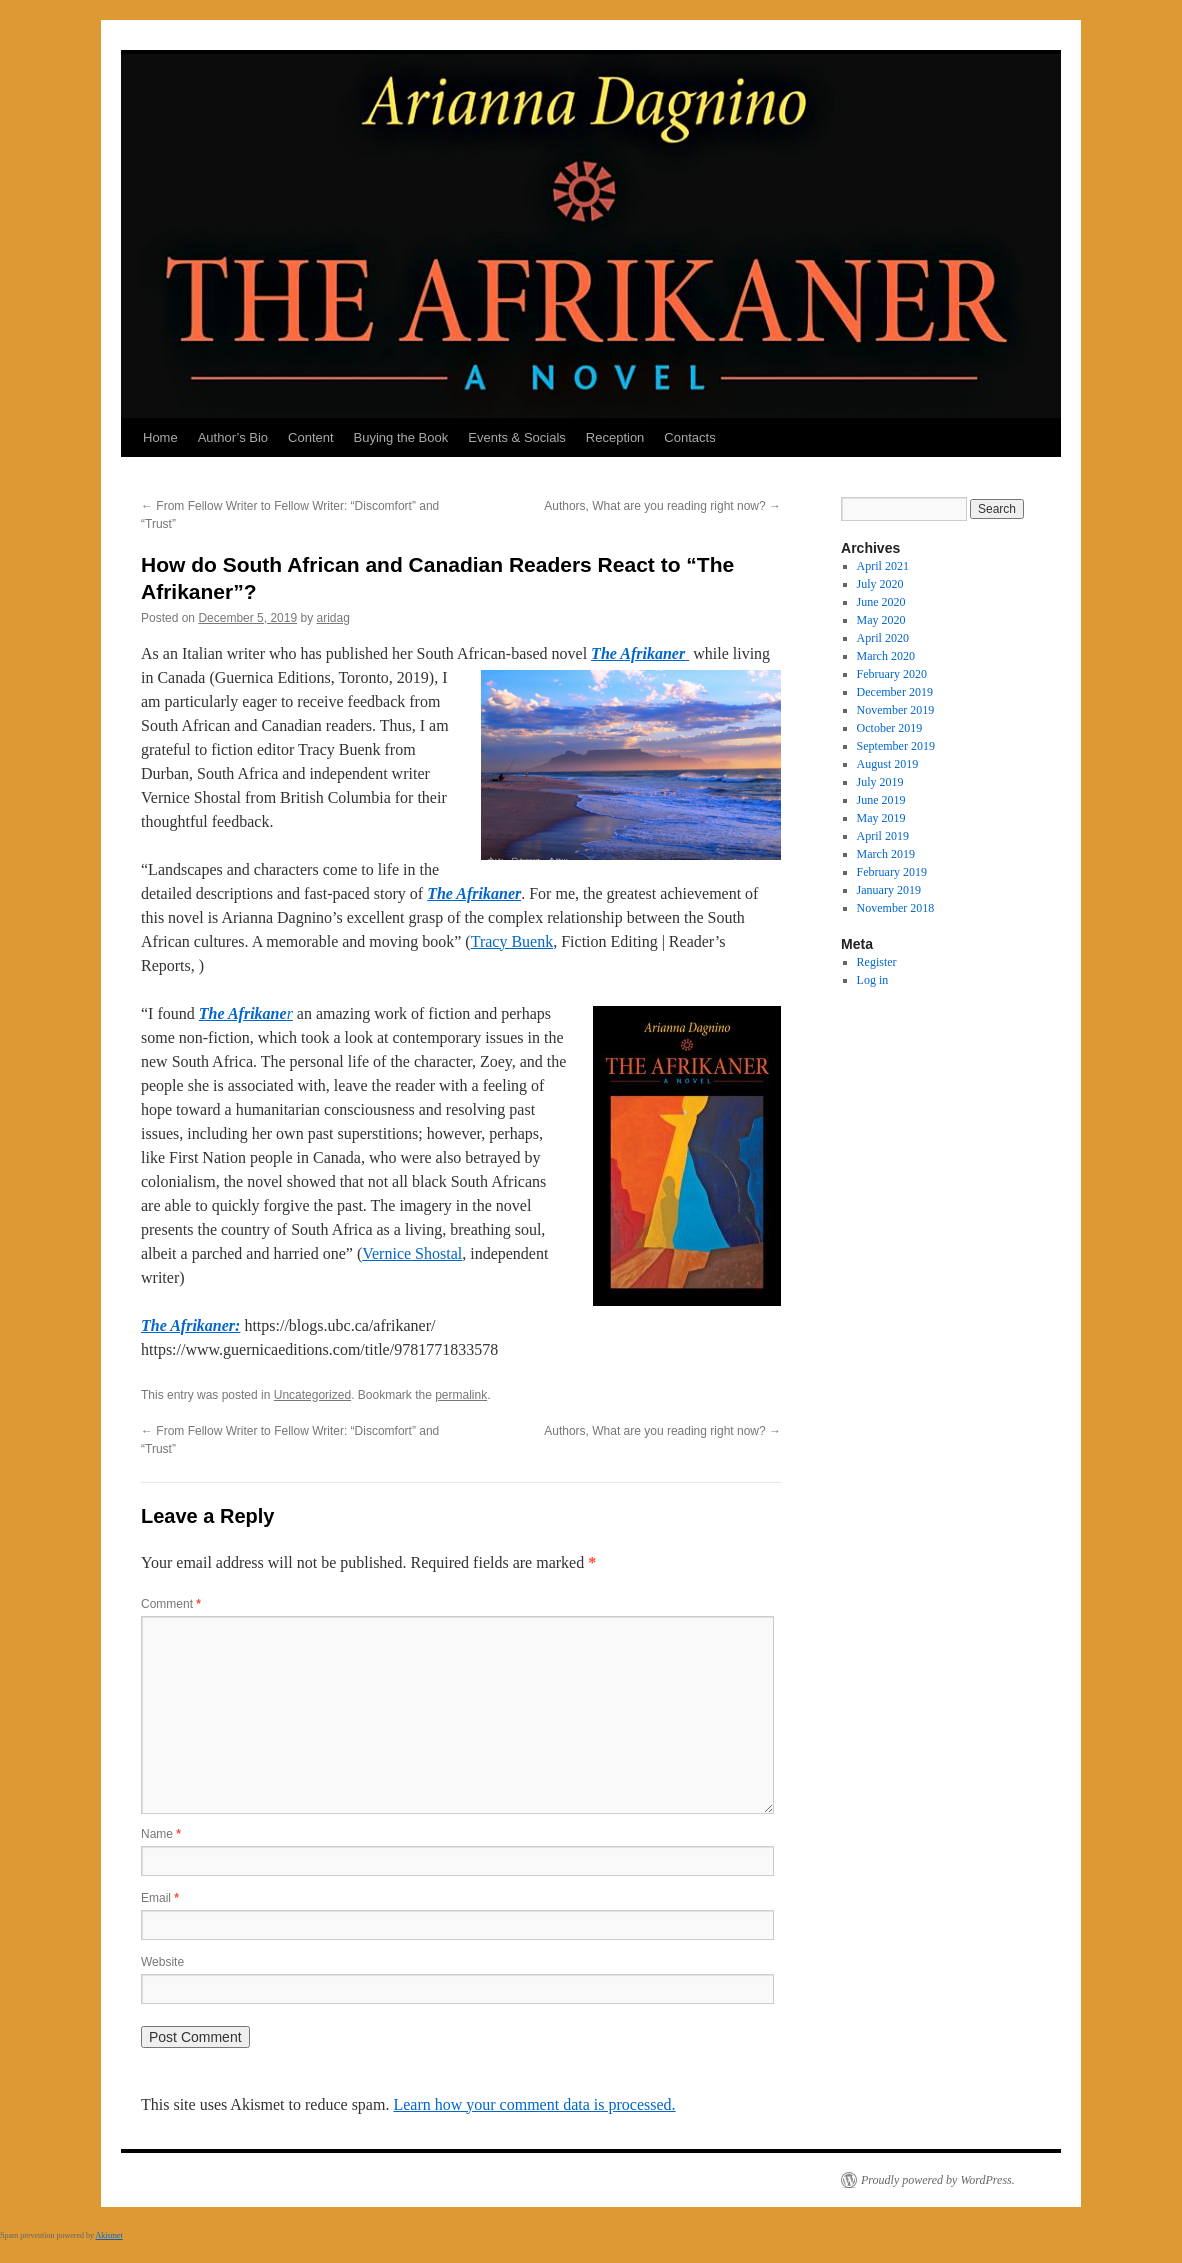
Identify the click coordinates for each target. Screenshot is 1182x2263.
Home (160, 437)
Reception (615, 437)
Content (311, 437)
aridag (333, 618)
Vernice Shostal (412, 1253)
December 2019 (895, 692)
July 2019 (880, 782)
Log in (873, 980)
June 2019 (881, 800)
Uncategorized (312, 1395)
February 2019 (892, 872)
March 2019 (886, 854)
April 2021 (883, 566)
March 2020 (886, 656)
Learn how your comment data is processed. (534, 2104)
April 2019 (883, 836)
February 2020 (892, 674)
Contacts (689, 437)
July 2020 (880, 584)
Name (161, 1834)
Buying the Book (401, 437)
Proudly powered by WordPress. (938, 2180)
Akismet (109, 2235)
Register (877, 962)
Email (160, 1898)
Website (162, 1962)
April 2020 (883, 638)
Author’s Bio (233, 437)
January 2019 (889, 890)
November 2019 (896, 710)
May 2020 (881, 620)
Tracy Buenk (512, 941)
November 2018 (896, 908)
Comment (171, 1604)
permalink (461, 1395)
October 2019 (890, 728)
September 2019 (896, 746)
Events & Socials (517, 437)
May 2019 (881, 818)
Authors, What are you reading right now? (662, 506)
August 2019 (888, 764)
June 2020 (881, 602)
